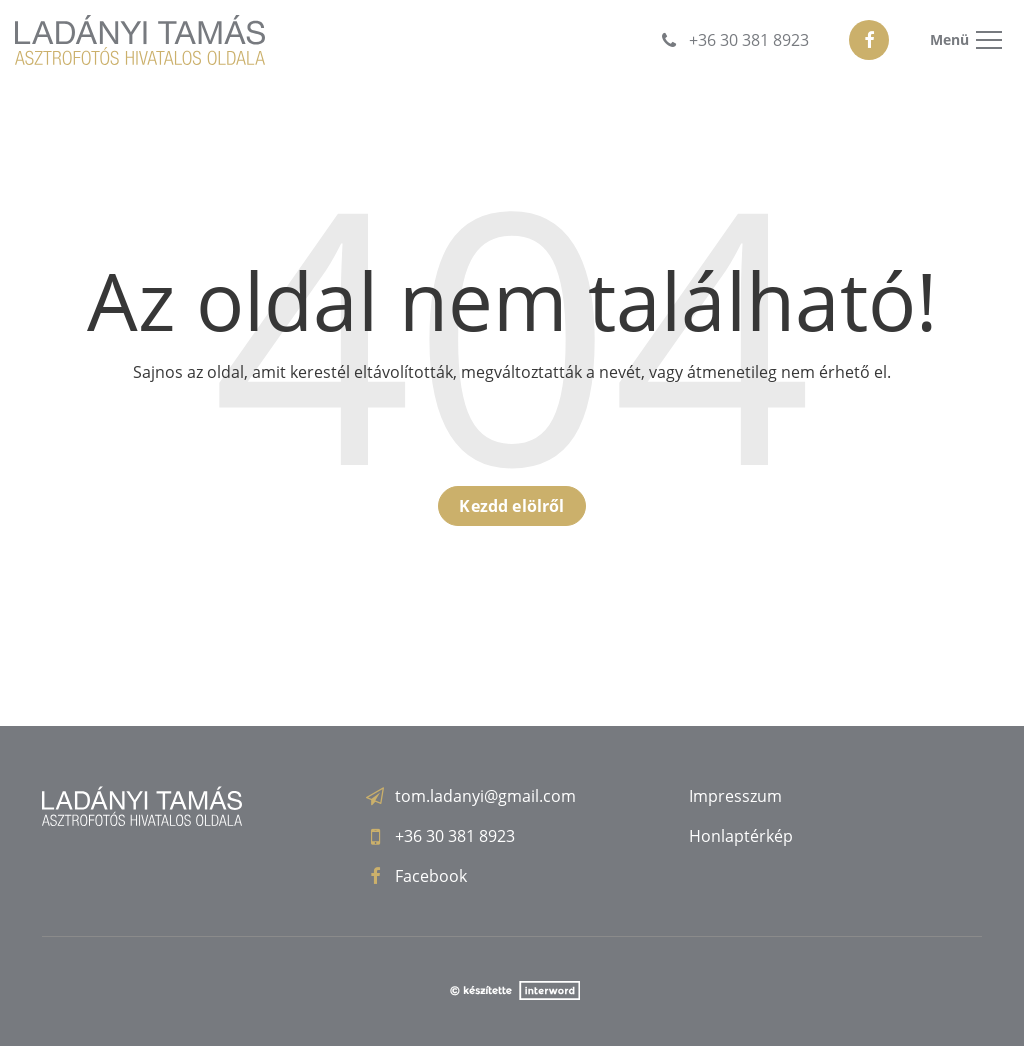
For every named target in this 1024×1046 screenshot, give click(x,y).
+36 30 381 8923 (455, 836)
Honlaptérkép (741, 836)
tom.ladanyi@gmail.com (485, 796)
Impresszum (735, 796)
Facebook (431, 876)
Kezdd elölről (511, 506)
